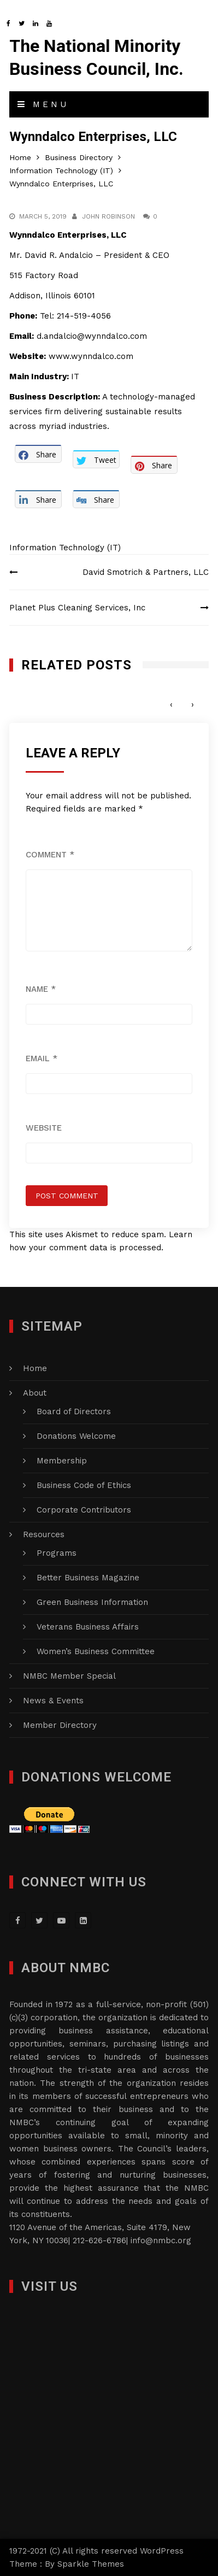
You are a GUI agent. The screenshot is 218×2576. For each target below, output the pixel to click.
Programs (56, 1553)
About (34, 1393)
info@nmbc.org (161, 2240)
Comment (50, 855)
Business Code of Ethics (84, 1485)
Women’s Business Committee (96, 1651)
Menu (43, 104)
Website (44, 1128)
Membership (62, 1461)
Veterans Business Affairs (88, 1627)
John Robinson (108, 216)
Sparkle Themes (90, 2564)
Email (41, 1058)
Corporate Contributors (84, 1510)
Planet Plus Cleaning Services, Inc (77, 608)
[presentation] (171, 704)
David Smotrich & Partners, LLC (146, 572)
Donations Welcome (76, 1436)
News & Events (53, 1700)
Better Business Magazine (88, 1578)
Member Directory (60, 1725)
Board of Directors (74, 1411)
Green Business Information (92, 1602)
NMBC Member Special (69, 1676)
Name (41, 989)
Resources (43, 1534)
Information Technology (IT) (65, 547)
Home (35, 1368)
